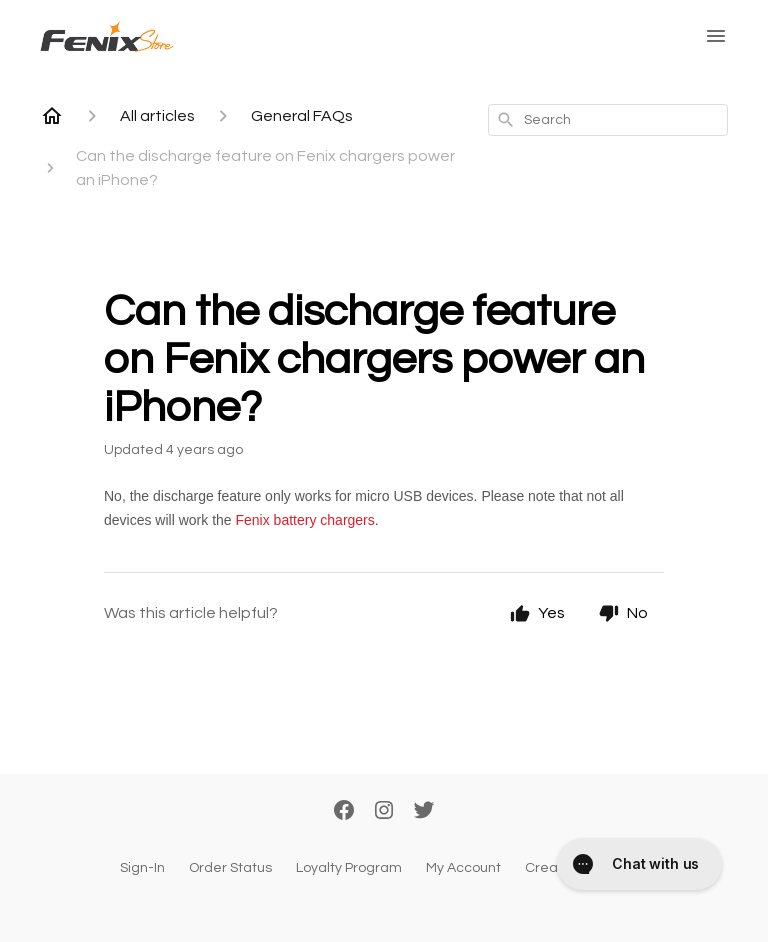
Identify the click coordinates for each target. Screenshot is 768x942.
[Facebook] (344, 812)
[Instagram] (384, 812)
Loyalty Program (349, 868)
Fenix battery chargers (305, 520)
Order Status (230, 868)
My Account (463, 868)
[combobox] (608, 120)
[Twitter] (424, 812)
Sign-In (142, 868)
